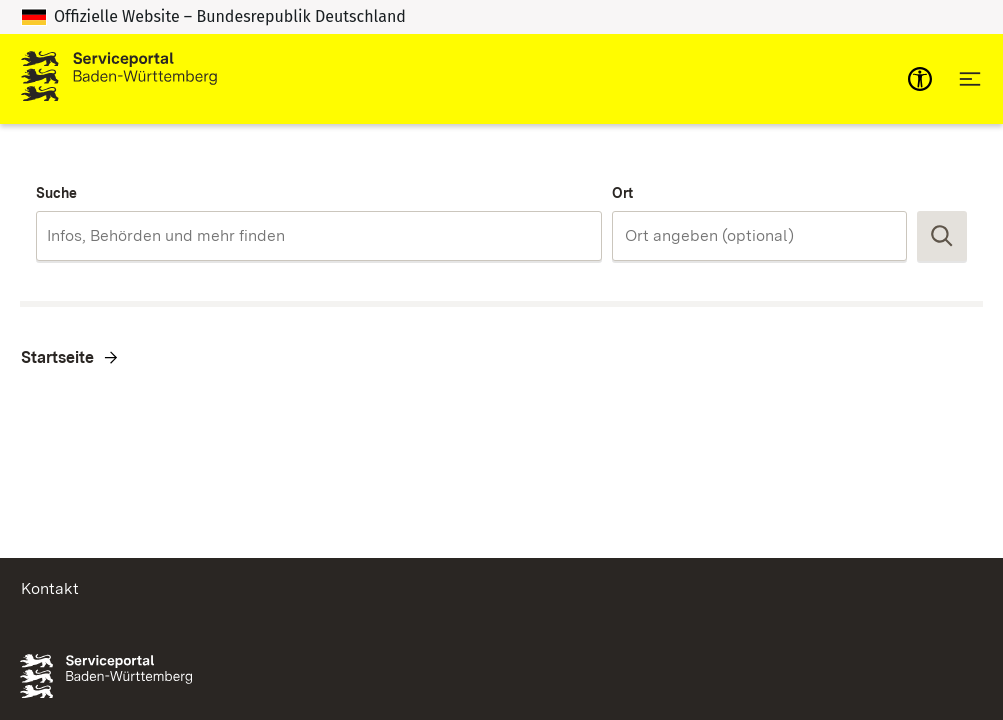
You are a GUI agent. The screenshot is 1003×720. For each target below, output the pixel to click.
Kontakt (50, 588)
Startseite (57, 357)
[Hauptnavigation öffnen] (970, 79)
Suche (56, 193)
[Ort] (759, 236)
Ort (622, 193)
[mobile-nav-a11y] (920, 79)
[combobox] (319, 236)
